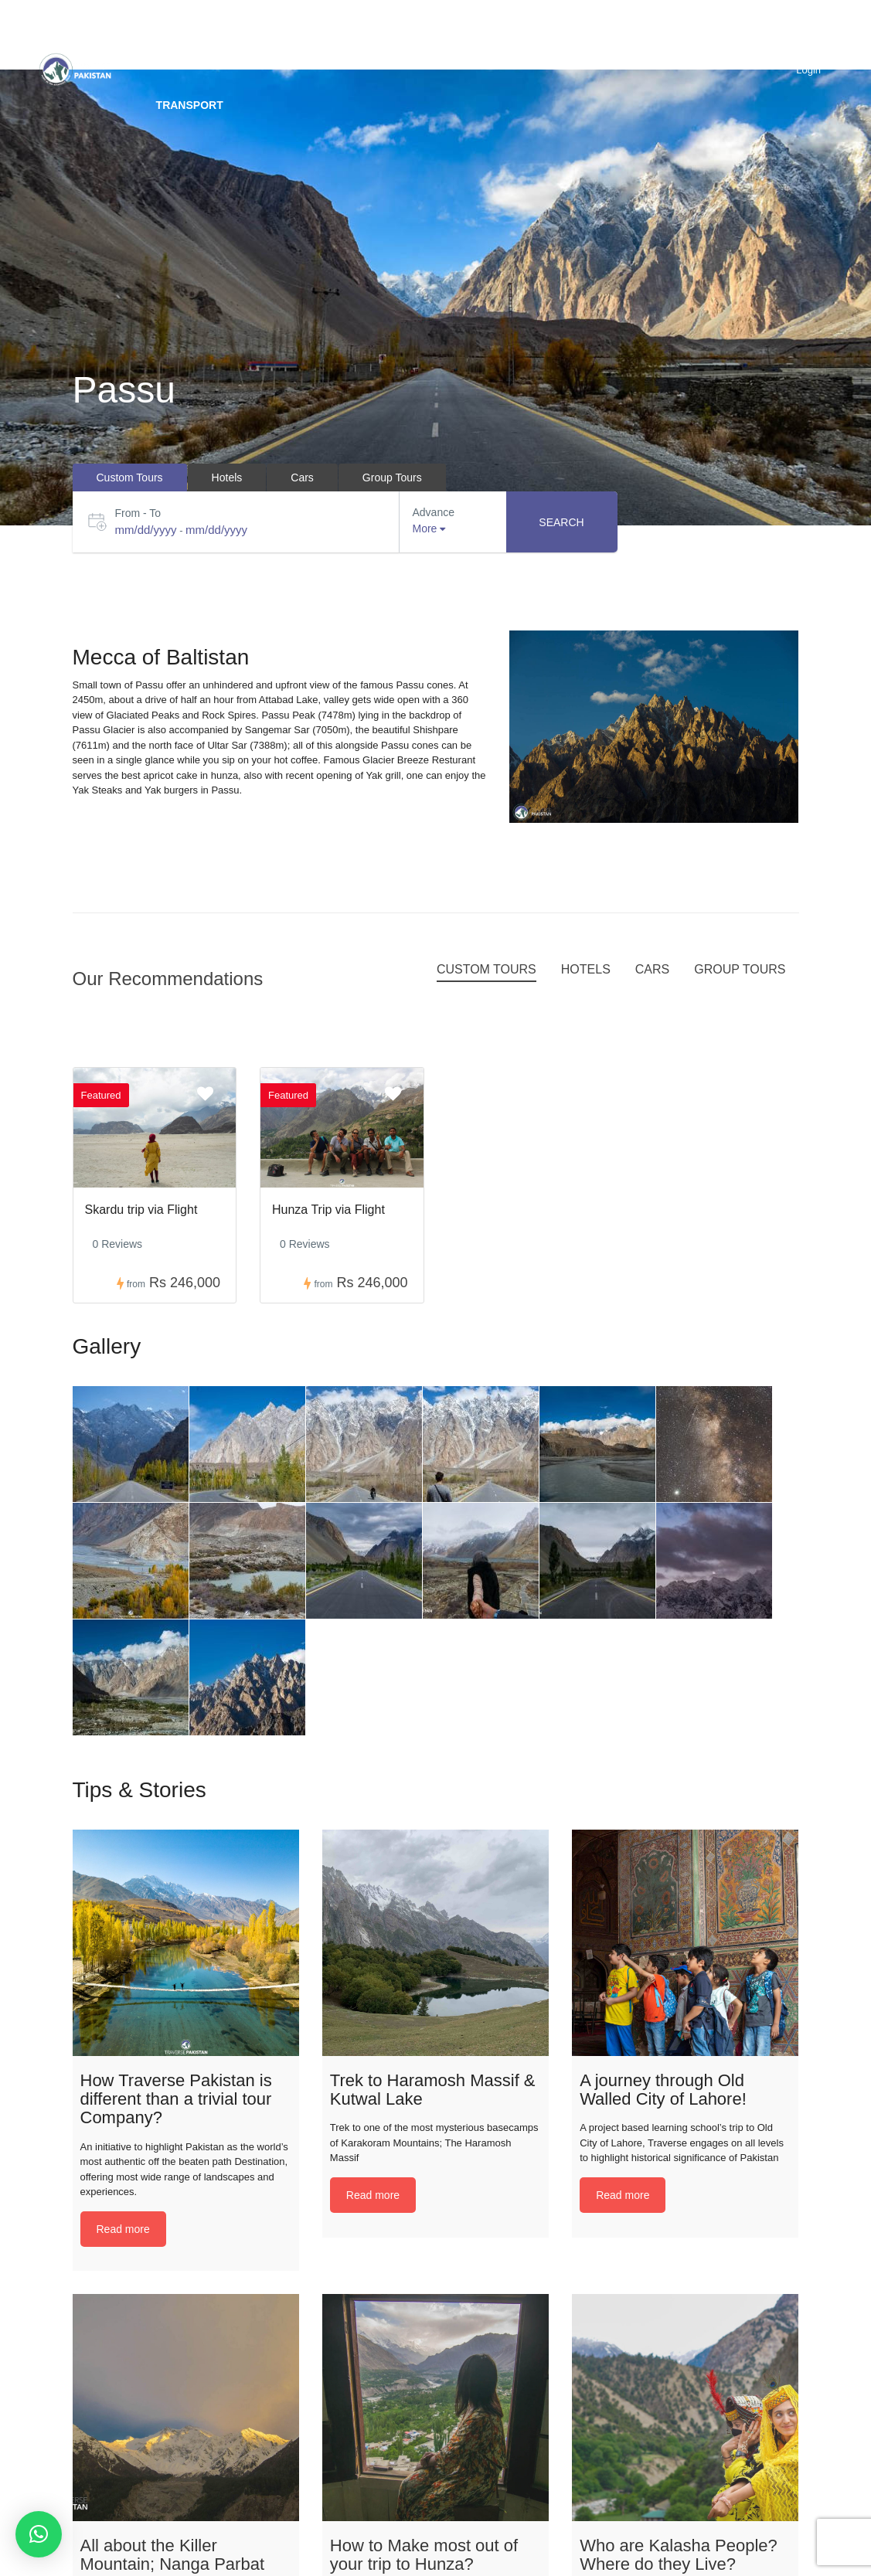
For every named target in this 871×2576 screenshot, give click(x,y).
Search (561, 522)
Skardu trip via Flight (141, 1209)
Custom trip (314, 35)
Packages (545, 35)
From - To (138, 513)
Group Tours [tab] (392, 477)
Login (808, 70)
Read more (123, 2229)
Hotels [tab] (227, 477)
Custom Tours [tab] (130, 477)
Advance (433, 512)
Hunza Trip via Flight (328, 1209)
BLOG (717, 35)
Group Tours (433, 35)
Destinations (196, 35)
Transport (189, 105)
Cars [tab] (302, 477)
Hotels (639, 35)
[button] (38, 2534)
